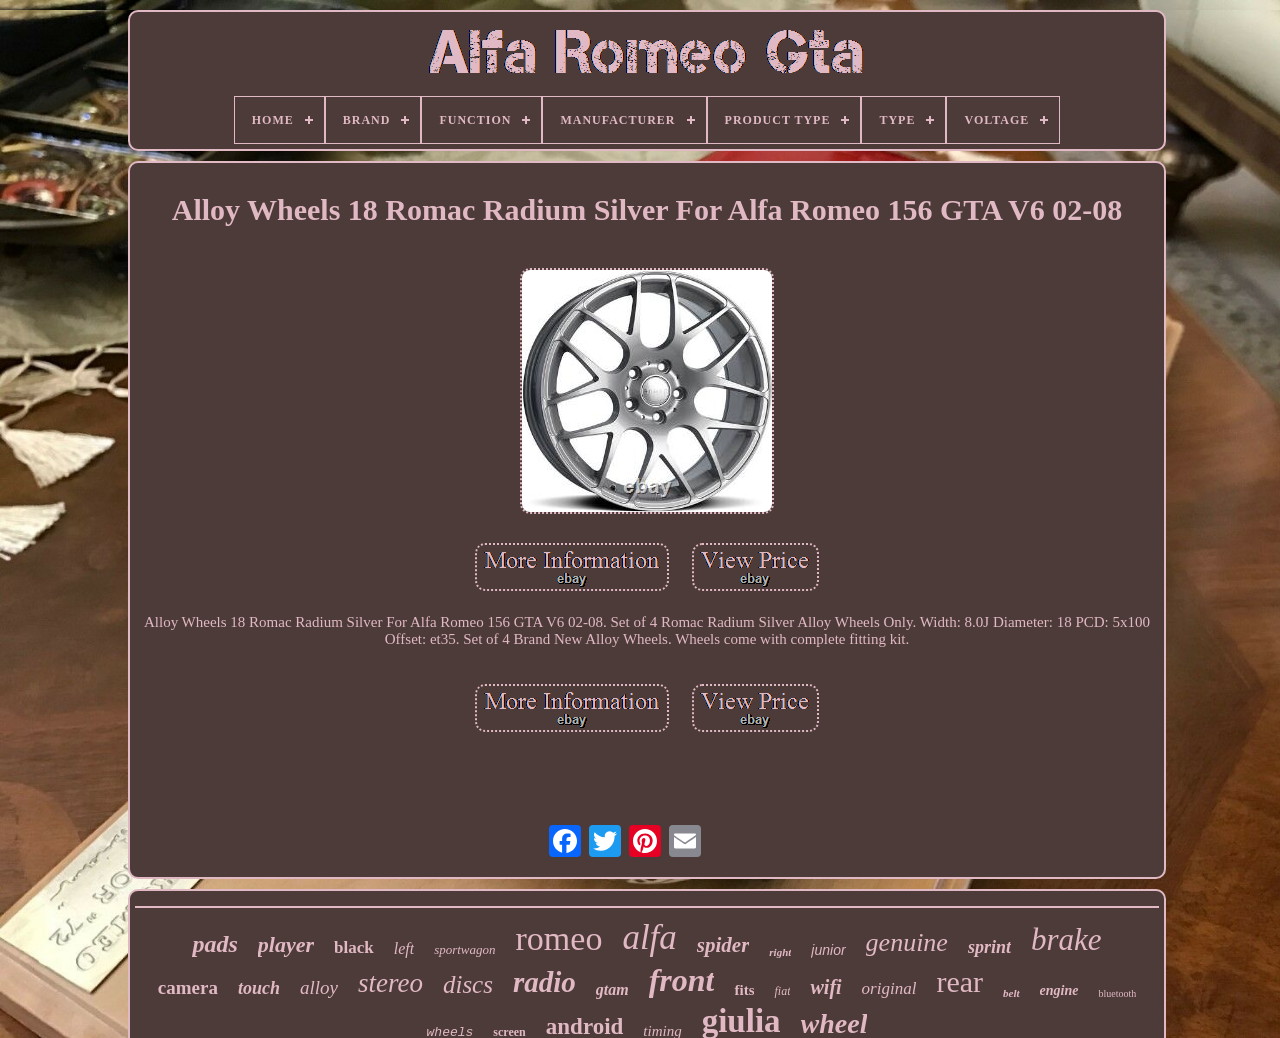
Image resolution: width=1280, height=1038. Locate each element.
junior (828, 950)
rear (959, 981)
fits (744, 990)
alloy (319, 987)
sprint (989, 947)
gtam (612, 989)
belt (1011, 993)
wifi (825, 987)
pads (214, 944)
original (889, 988)
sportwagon (464, 949)
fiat (782, 991)
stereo (390, 983)
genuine (907, 942)
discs (468, 984)
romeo (559, 938)
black (354, 947)
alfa (649, 937)
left (404, 948)
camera (188, 987)
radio (544, 982)
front (682, 980)
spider (723, 945)
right (780, 952)
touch (259, 988)
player (286, 944)
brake (1066, 939)
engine (1059, 990)
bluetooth (1117, 993)
